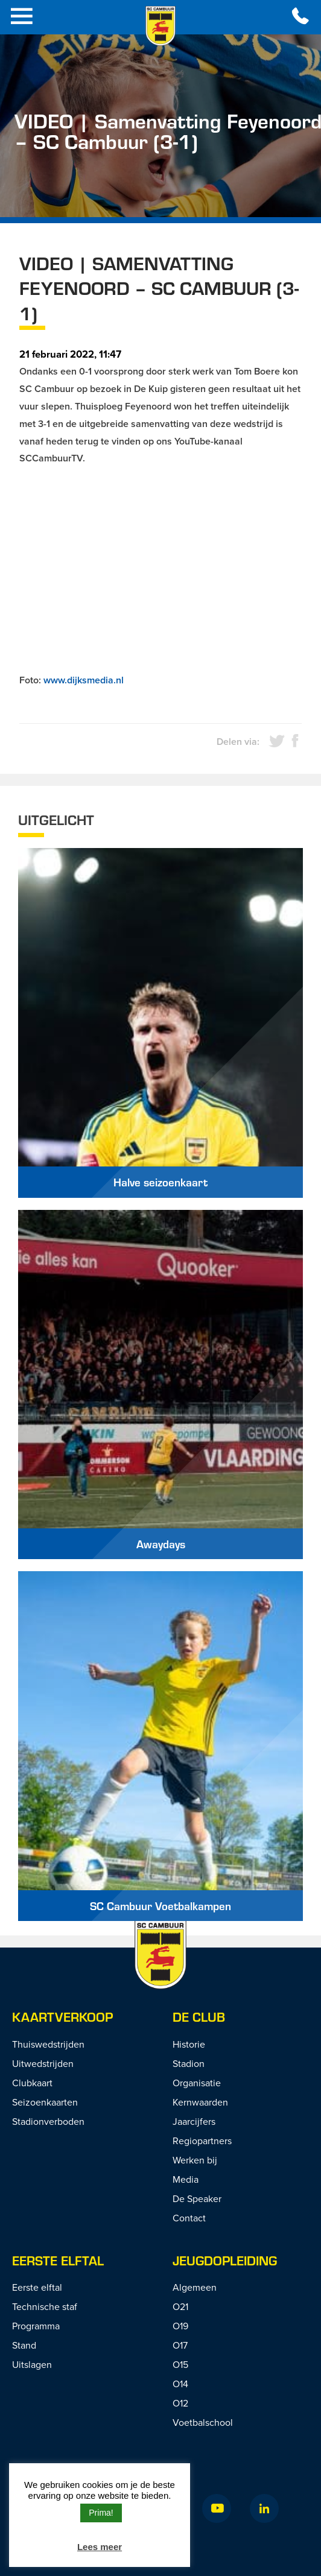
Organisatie (197, 2082)
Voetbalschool (203, 2422)
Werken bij (195, 2159)
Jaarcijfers (194, 2121)
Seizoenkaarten (45, 2102)
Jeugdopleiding (225, 2260)
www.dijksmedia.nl (83, 680)
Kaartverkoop (62, 2016)
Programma (36, 2325)
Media (186, 2179)
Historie (189, 2044)
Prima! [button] (101, 2512)
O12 (180, 2403)
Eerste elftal (37, 2287)
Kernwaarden (200, 2102)
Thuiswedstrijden (48, 2044)
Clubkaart (32, 2082)
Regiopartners (202, 2140)
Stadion (189, 2063)
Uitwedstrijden (43, 2063)
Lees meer (99, 2547)
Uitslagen (32, 2364)
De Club (199, 2016)
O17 (180, 2345)
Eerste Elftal (58, 2260)
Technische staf (44, 2306)
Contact (189, 2217)
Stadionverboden (48, 2121)
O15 (180, 2364)
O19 (180, 2325)
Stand (24, 2345)
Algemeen (195, 2287)
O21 (180, 2306)
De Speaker (197, 2198)
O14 (180, 2383)
